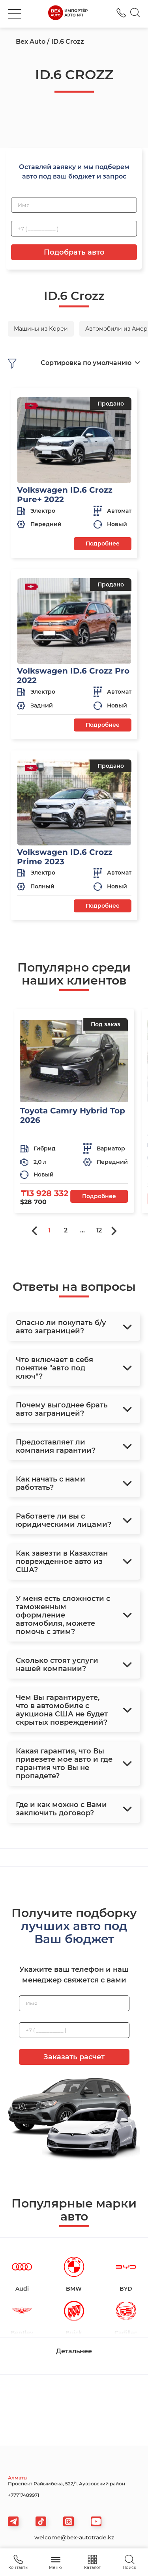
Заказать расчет (74, 2057)
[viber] (68, 2521)
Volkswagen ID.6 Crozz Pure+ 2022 (64, 494)
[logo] (67, 14)
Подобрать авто (74, 252)
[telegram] (13, 2521)
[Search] (135, 14)
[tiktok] (41, 2521)
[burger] (14, 14)
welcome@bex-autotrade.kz (74, 2537)
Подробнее (103, 543)
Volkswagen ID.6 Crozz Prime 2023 (64, 856)
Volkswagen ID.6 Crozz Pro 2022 (73, 675)
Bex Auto (30, 41)
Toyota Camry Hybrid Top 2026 (72, 1115)
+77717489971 (23, 2495)
